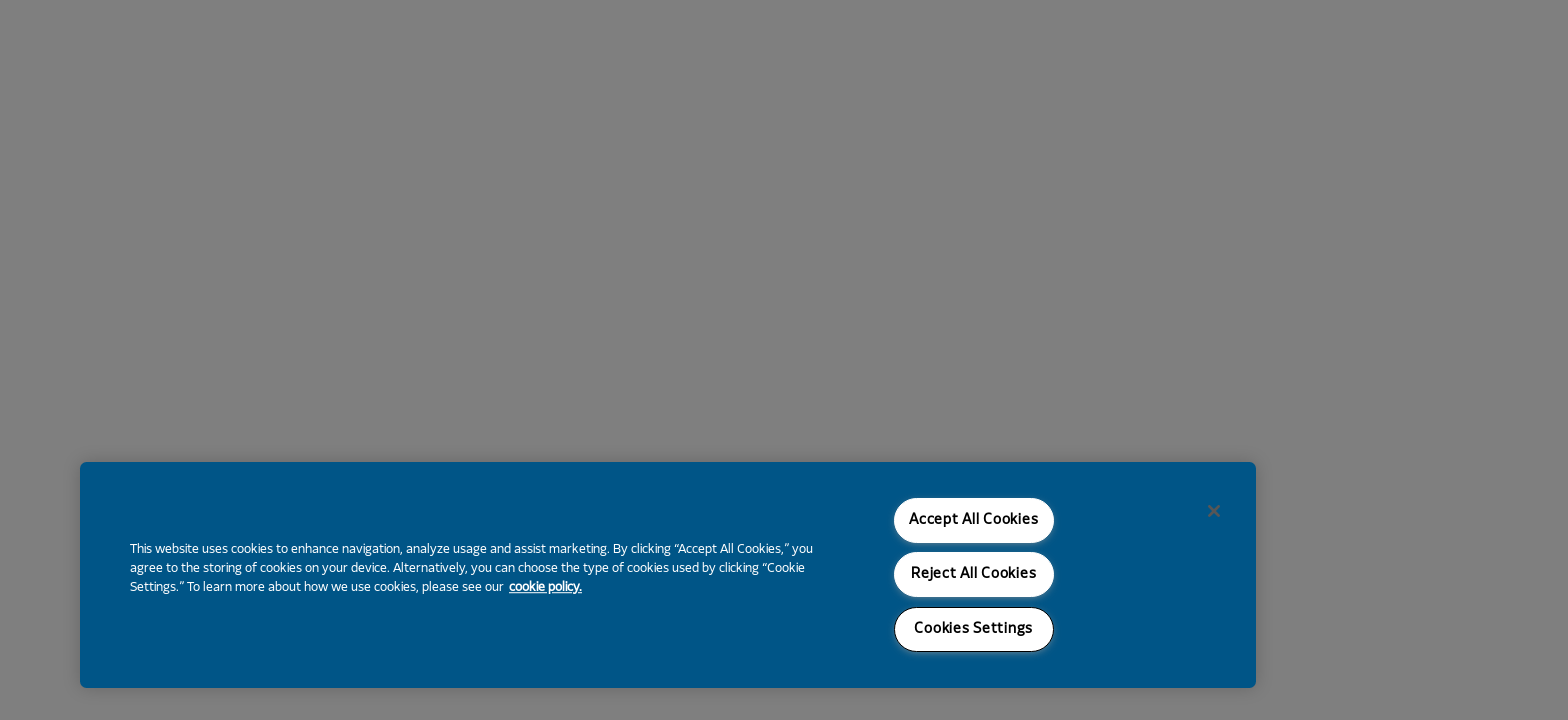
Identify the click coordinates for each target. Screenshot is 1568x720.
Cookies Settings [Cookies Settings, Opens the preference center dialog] (973, 629)
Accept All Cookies (973, 520)
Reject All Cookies (973, 574)
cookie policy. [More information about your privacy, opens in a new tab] (545, 588)
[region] (668, 575)
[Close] (1214, 511)
